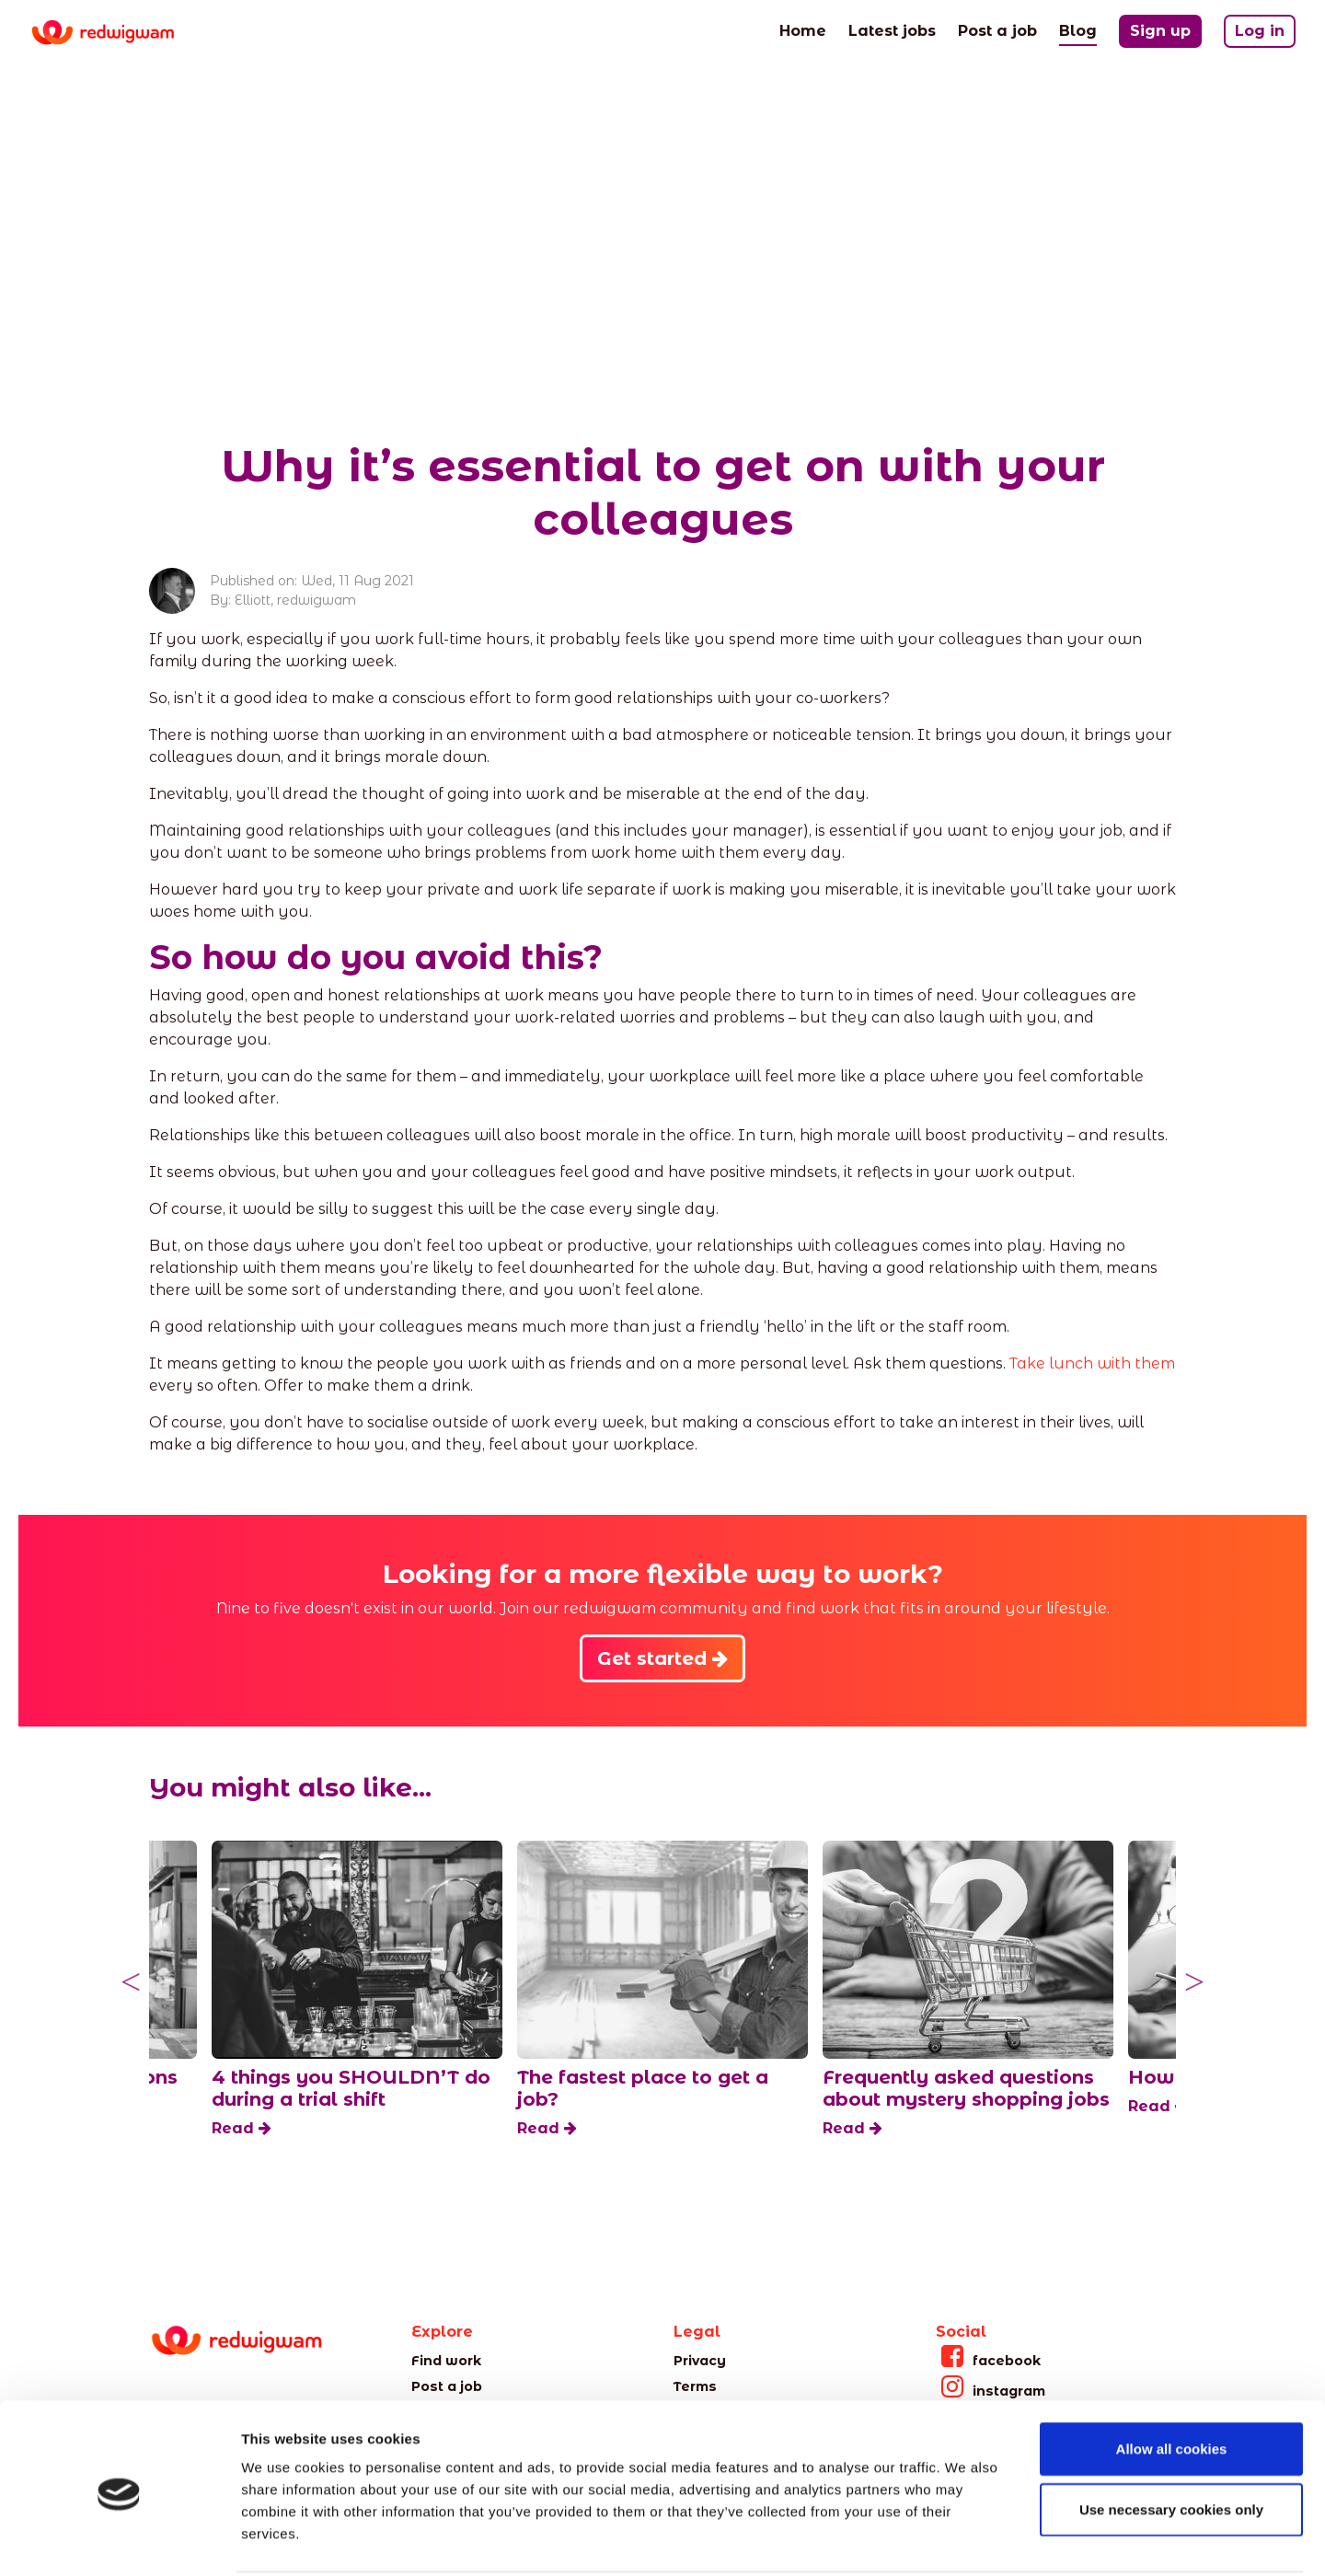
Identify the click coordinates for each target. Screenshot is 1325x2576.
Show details (965, 2539)
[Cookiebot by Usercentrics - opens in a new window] (119, 2540)
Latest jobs (892, 29)
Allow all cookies (1171, 2380)
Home (802, 29)
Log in (1260, 31)
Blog (1078, 29)
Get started (662, 1658)
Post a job (997, 29)
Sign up (1160, 31)
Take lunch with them (1092, 1363)
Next (1194, 1982)
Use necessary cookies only (1171, 2441)
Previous (130, 1982)
